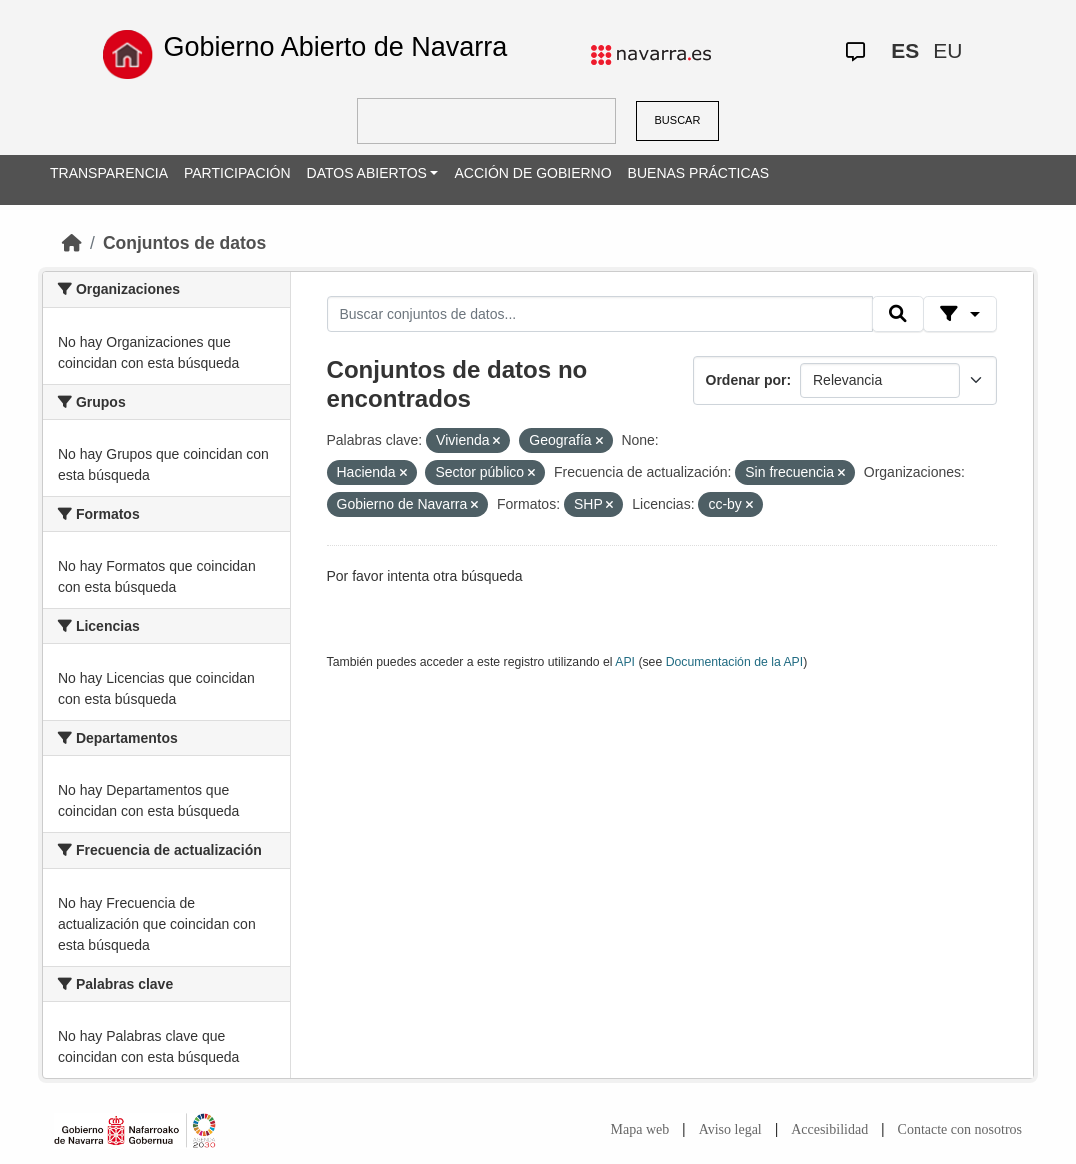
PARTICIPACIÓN (237, 173)
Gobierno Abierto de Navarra (336, 47)
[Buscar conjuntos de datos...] (600, 314)
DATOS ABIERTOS (367, 173)
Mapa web (640, 1129)
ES (905, 50)
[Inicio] (72, 243)
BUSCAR (678, 120)
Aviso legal (730, 1129)
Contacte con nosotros (960, 1129)
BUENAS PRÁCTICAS (699, 173)
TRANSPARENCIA (109, 173)
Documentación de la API (735, 662)
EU (947, 50)
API (625, 662)
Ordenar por (746, 380)
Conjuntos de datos (184, 243)
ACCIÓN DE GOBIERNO (532, 173)
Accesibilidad (829, 1129)
